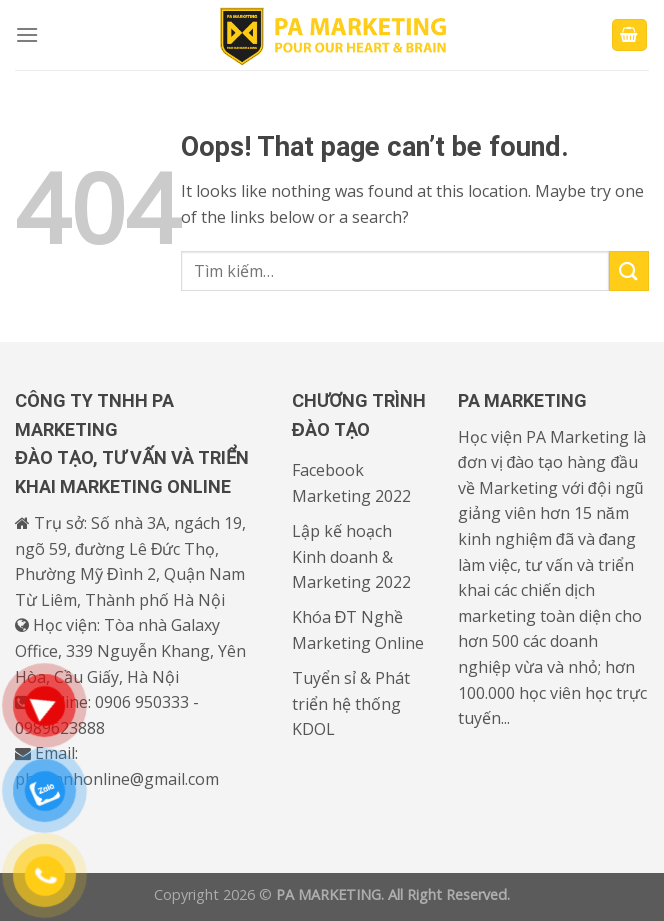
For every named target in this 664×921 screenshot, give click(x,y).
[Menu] (27, 34)
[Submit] (629, 270)
